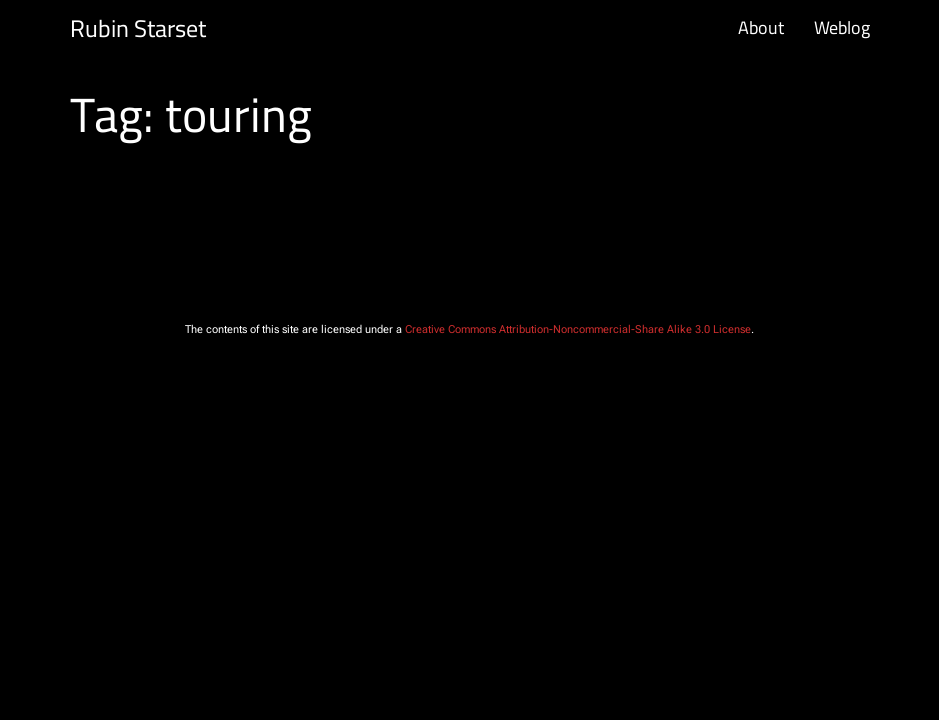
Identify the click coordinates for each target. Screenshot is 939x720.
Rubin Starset (138, 28)
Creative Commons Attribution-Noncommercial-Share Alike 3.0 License (578, 329)
